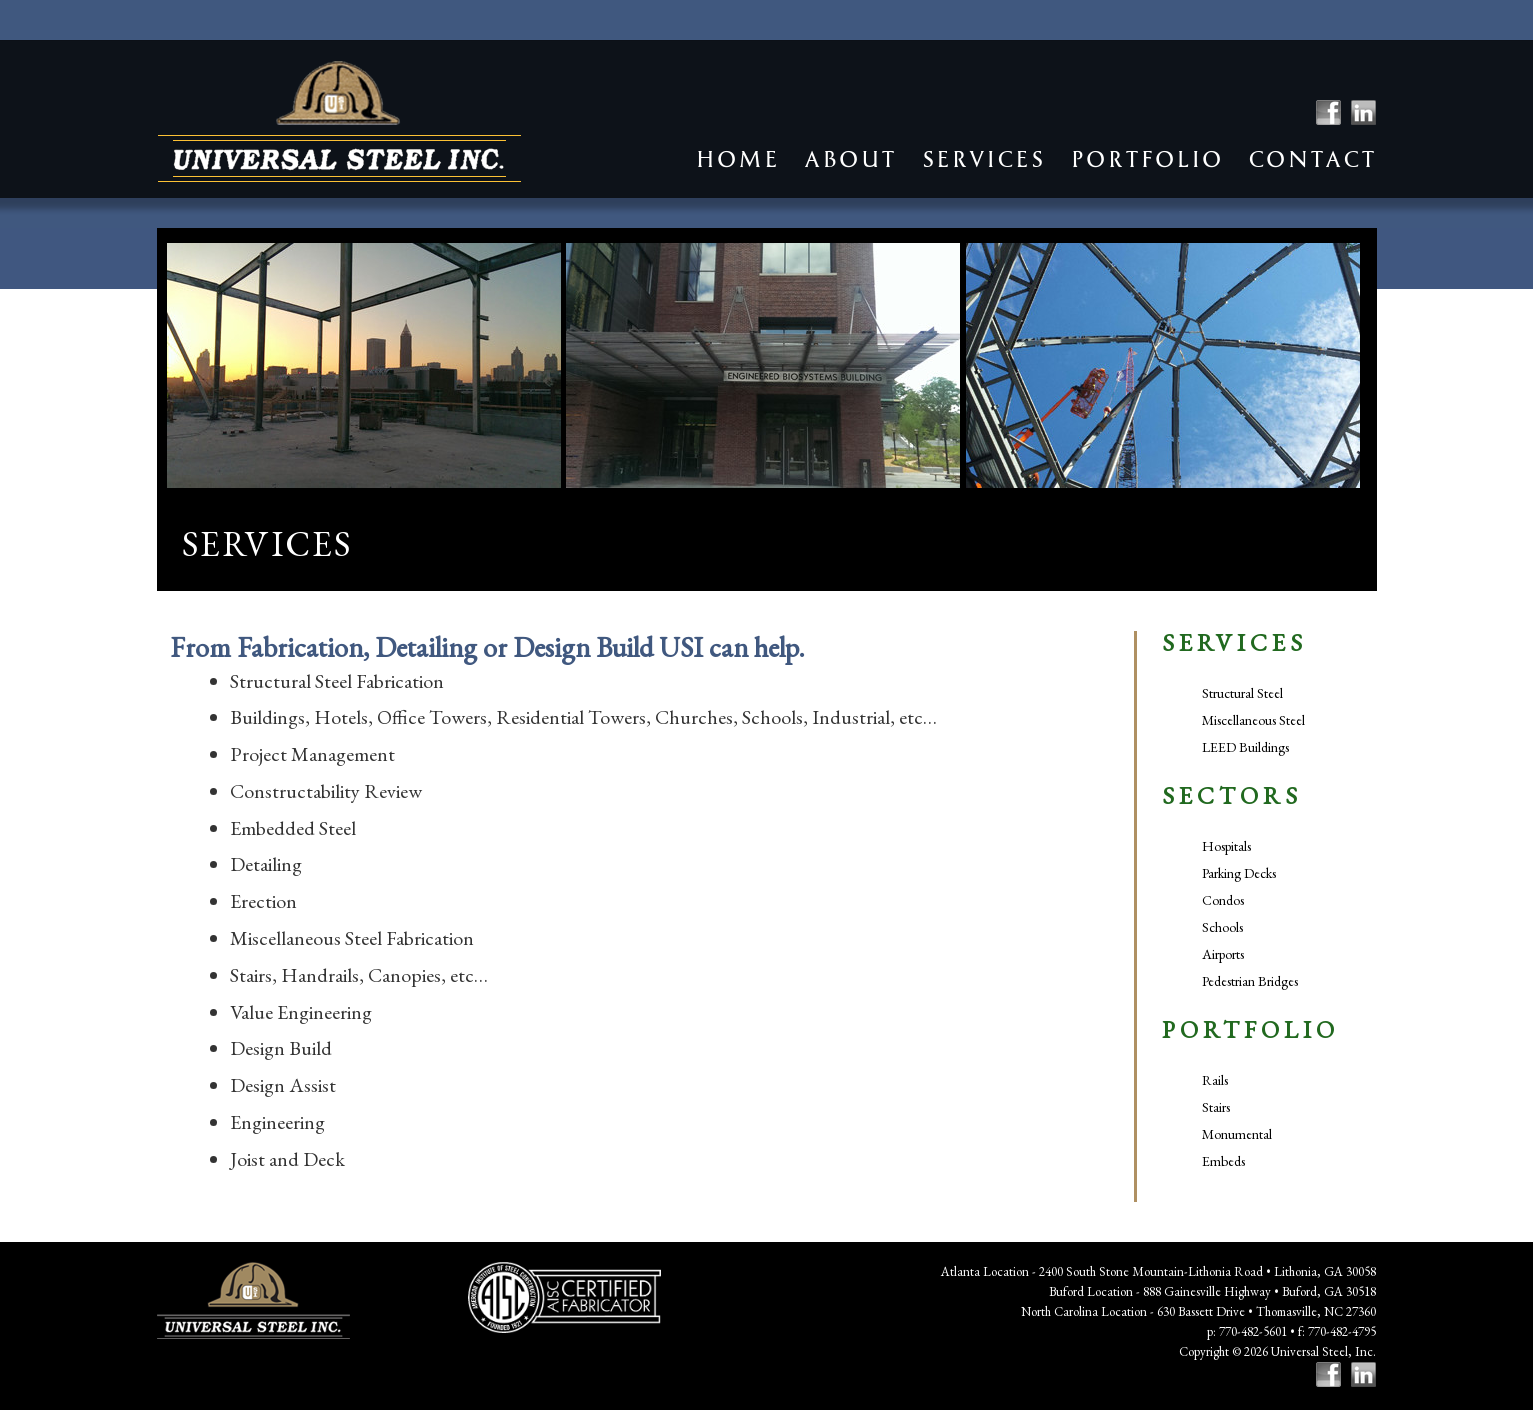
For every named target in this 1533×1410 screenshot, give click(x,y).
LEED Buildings (1245, 747)
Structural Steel (1242, 693)
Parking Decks (1239, 873)
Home (737, 159)
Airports (1223, 954)
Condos (1223, 900)
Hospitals (1226, 846)
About (850, 159)
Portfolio (1146, 159)
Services (983, 159)
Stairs (1216, 1107)
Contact (1312, 159)
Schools (1222, 927)
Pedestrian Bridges (1250, 981)
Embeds (1223, 1161)
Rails (1215, 1080)
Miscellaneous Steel (1253, 720)
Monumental (1237, 1134)
